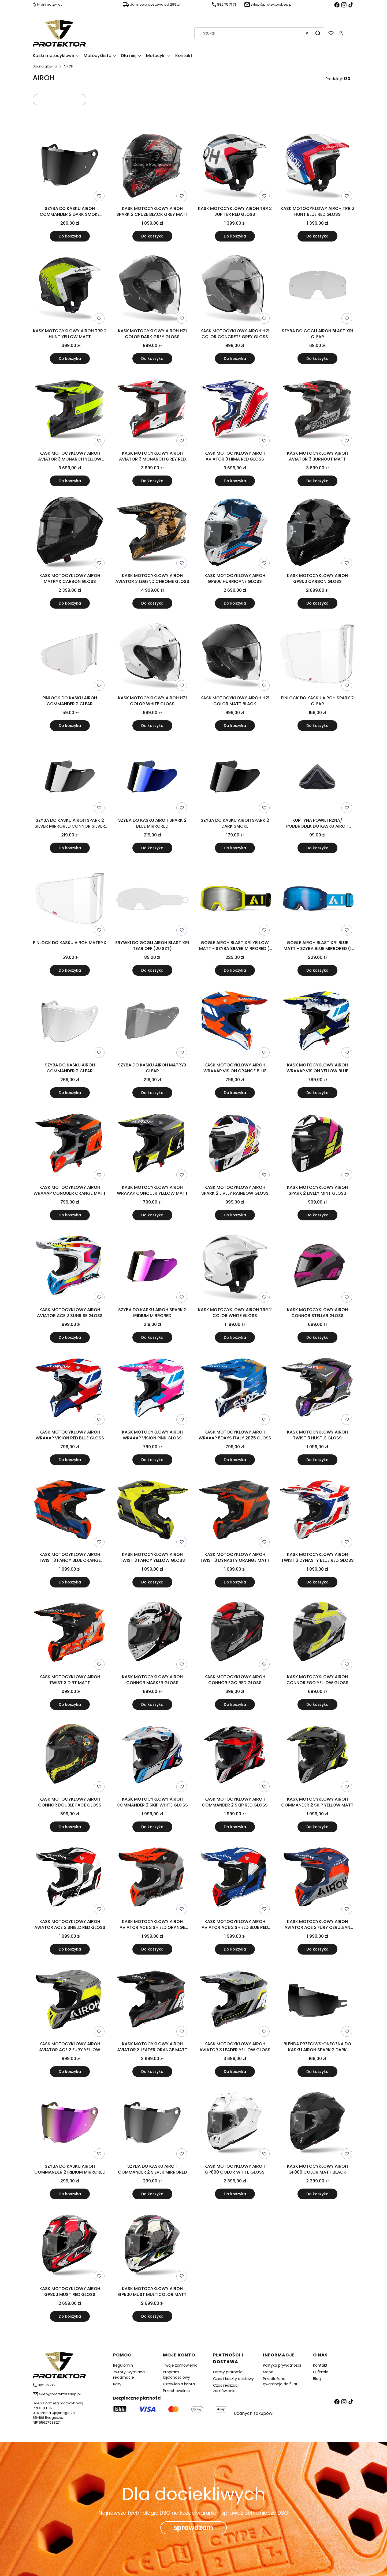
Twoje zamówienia (180, 2365)
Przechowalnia (176, 2390)
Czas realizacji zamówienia (226, 2388)
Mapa (268, 2372)
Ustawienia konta (179, 2384)
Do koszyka (70, 236)
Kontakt (320, 2365)
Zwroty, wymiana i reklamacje (130, 2374)
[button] (318, 33)
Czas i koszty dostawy (233, 2378)
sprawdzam (193, 2527)
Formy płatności (228, 2372)
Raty (117, 2384)
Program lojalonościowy (176, 2374)
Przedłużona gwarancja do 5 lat (280, 2381)
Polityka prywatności (282, 2365)
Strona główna (45, 66)
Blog (317, 2378)
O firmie (320, 2372)
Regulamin (123, 2365)
